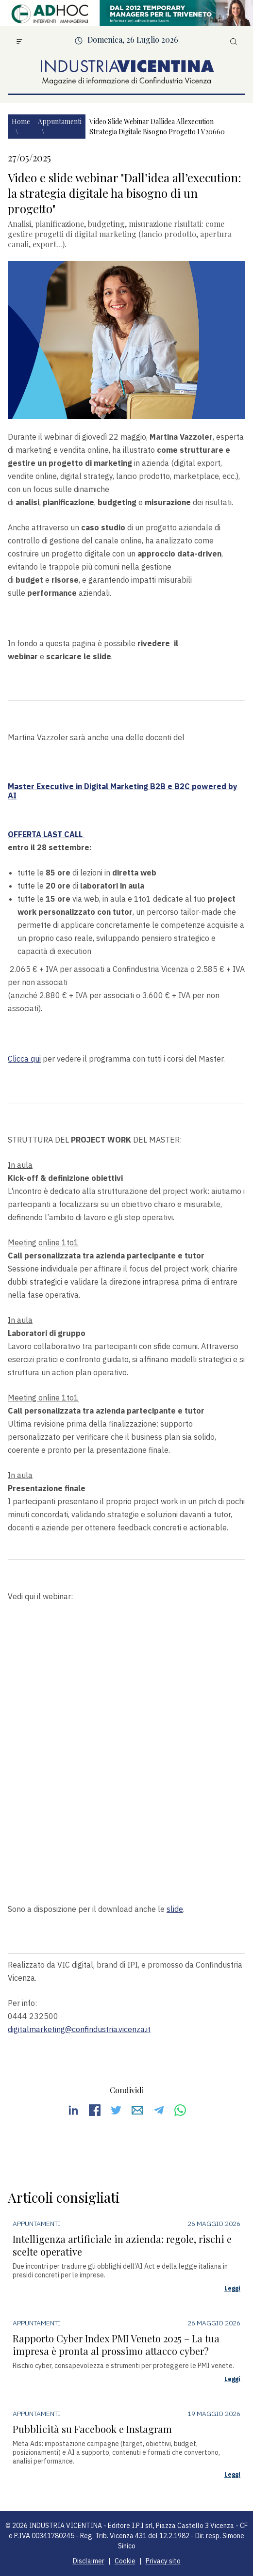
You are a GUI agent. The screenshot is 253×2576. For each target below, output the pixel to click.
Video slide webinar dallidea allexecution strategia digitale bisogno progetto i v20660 (157, 126)
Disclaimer (88, 2561)
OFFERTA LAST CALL (46, 834)
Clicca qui (24, 1059)
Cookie (125, 2561)
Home (21, 121)
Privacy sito (163, 2561)
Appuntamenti (60, 121)
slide (175, 1909)
